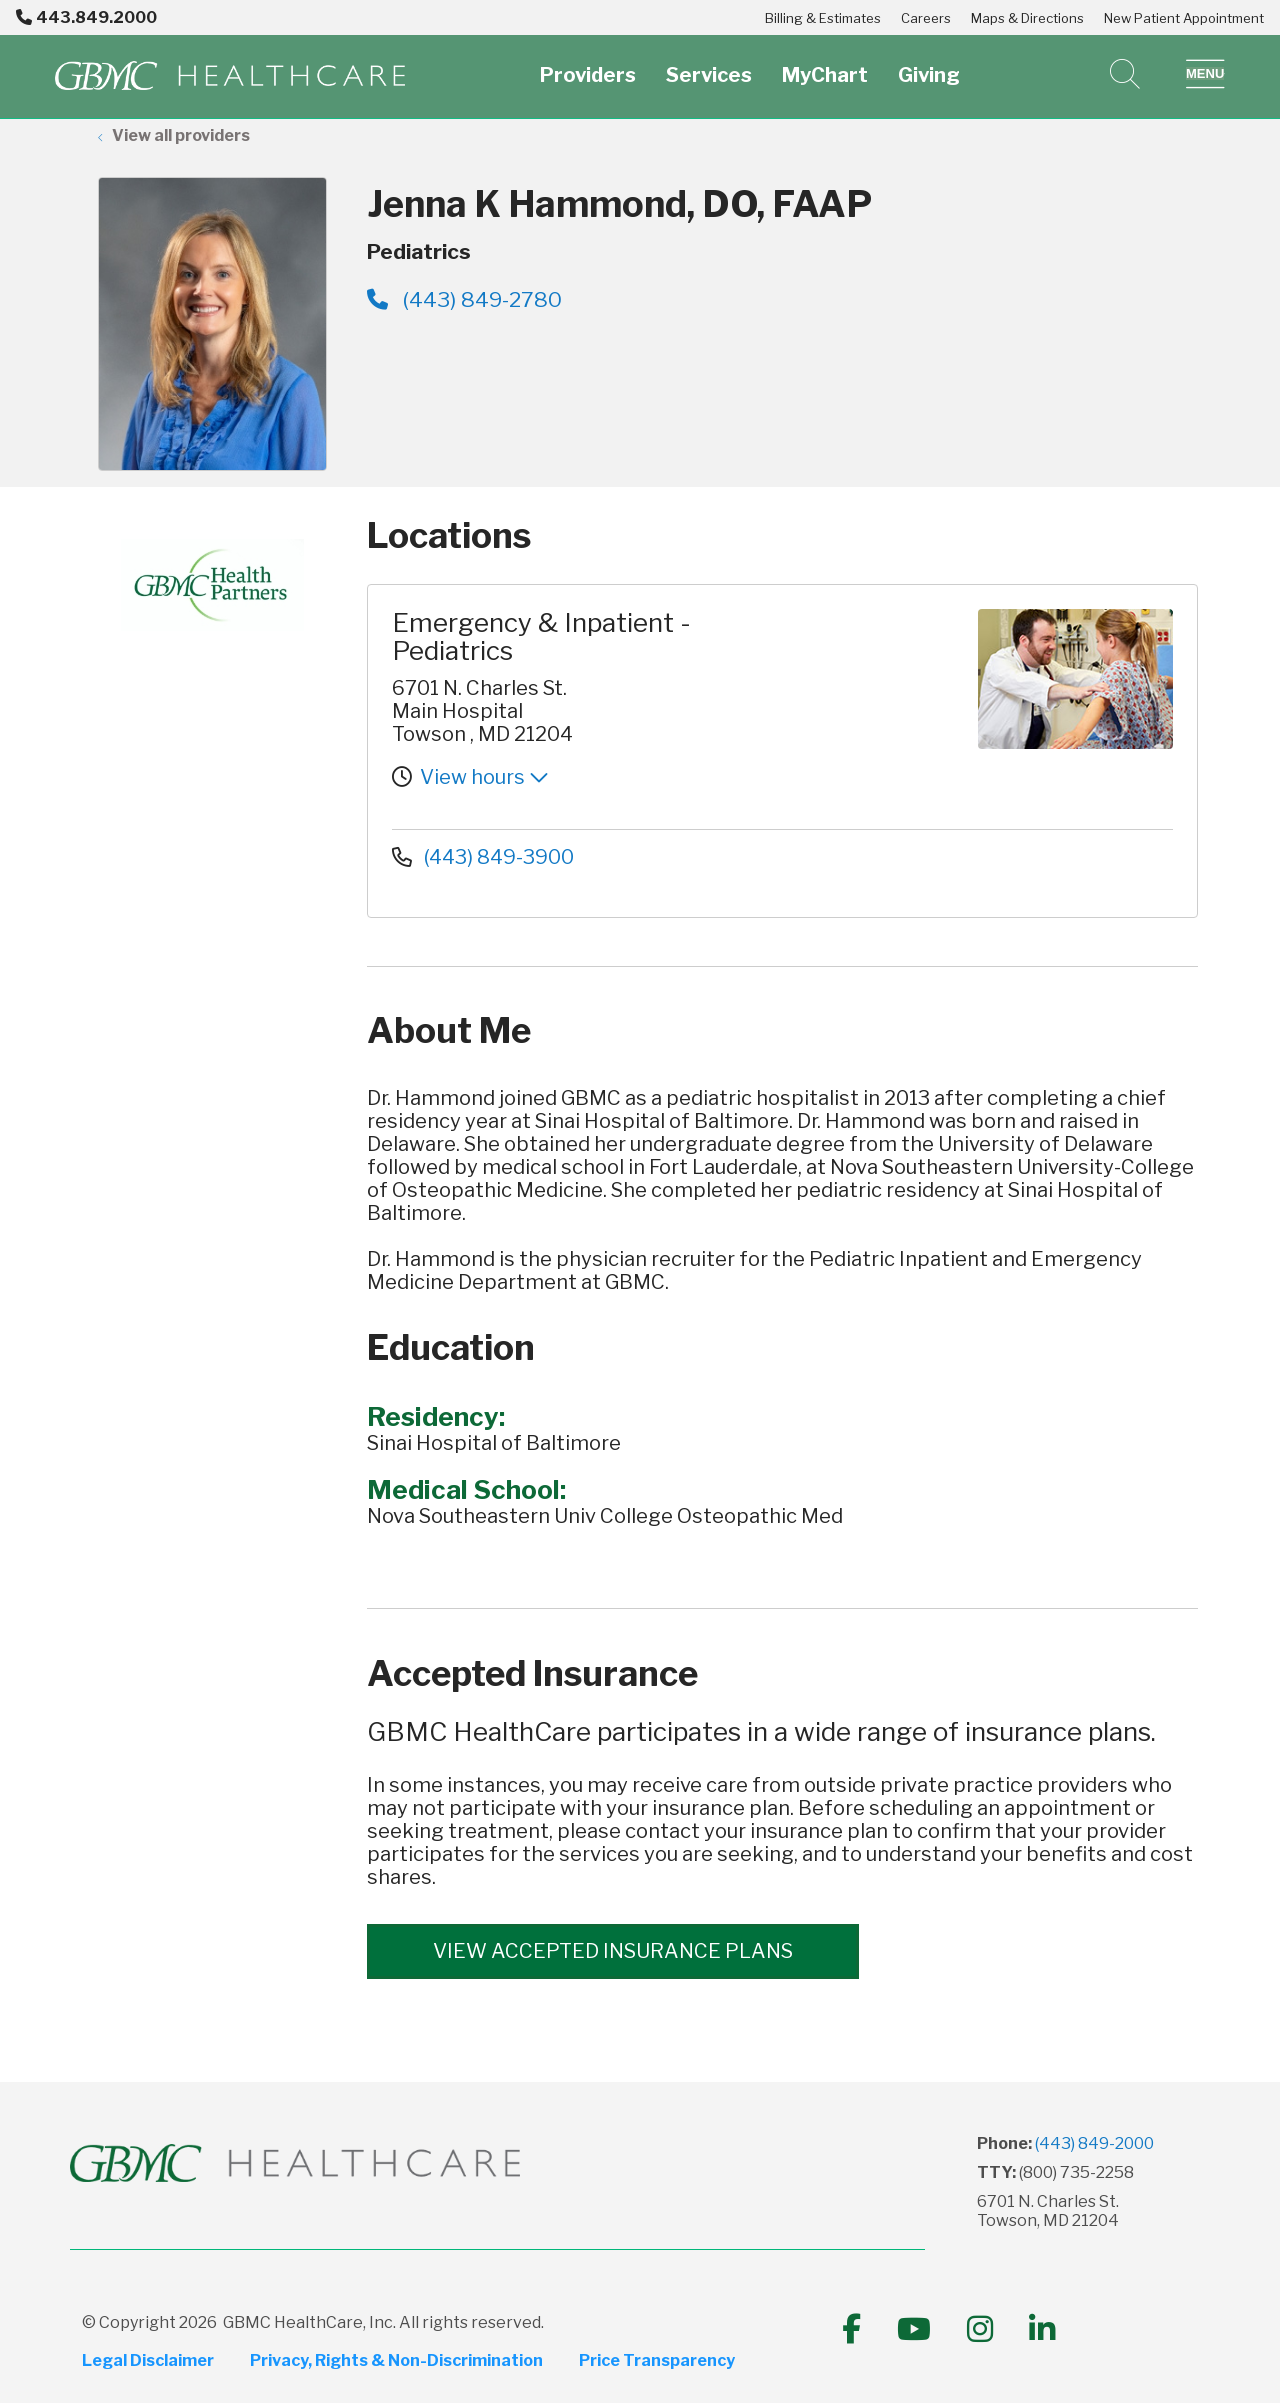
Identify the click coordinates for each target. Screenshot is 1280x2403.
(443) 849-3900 (483, 857)
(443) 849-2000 (1094, 2143)
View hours (484, 777)
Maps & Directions (1027, 18)
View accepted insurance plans (613, 1951)
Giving (929, 63)
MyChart (825, 63)
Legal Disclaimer (148, 2361)
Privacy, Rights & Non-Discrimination (396, 2361)
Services (709, 63)
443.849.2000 (86, 17)
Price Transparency (657, 2361)
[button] (1205, 74)
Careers (926, 18)
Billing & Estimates (823, 18)
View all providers (181, 135)
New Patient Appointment (1184, 18)
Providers (588, 63)
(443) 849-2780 (464, 299)
